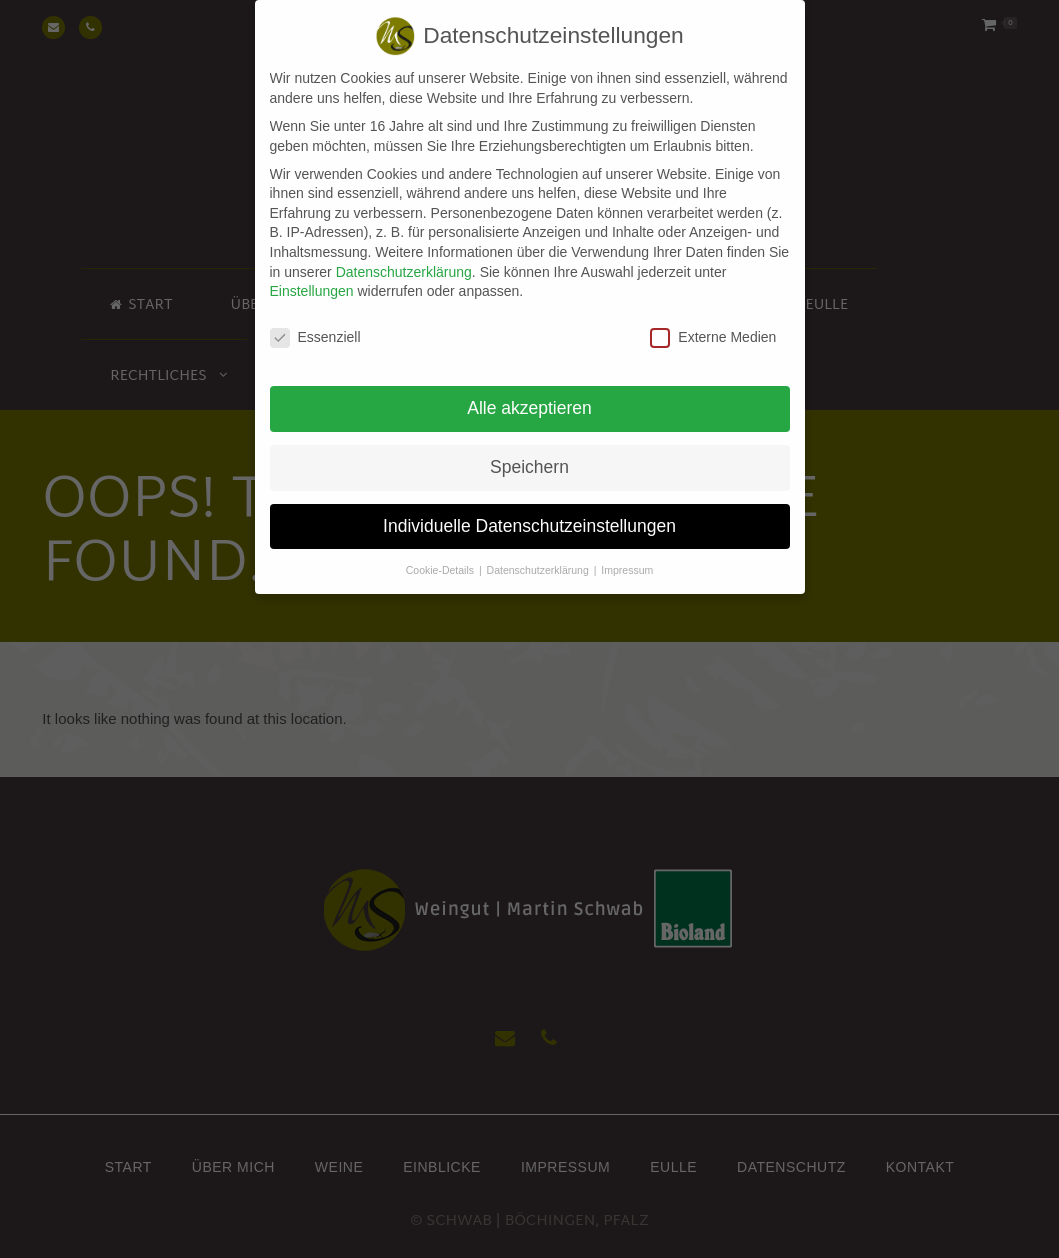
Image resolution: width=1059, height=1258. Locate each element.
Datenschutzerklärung (404, 259)
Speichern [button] (529, 455)
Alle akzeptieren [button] (529, 396)
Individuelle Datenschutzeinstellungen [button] (529, 514)
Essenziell (315, 325)
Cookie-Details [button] (441, 558)
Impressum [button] (627, 558)
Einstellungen (312, 279)
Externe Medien (713, 325)
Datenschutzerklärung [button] (539, 558)
